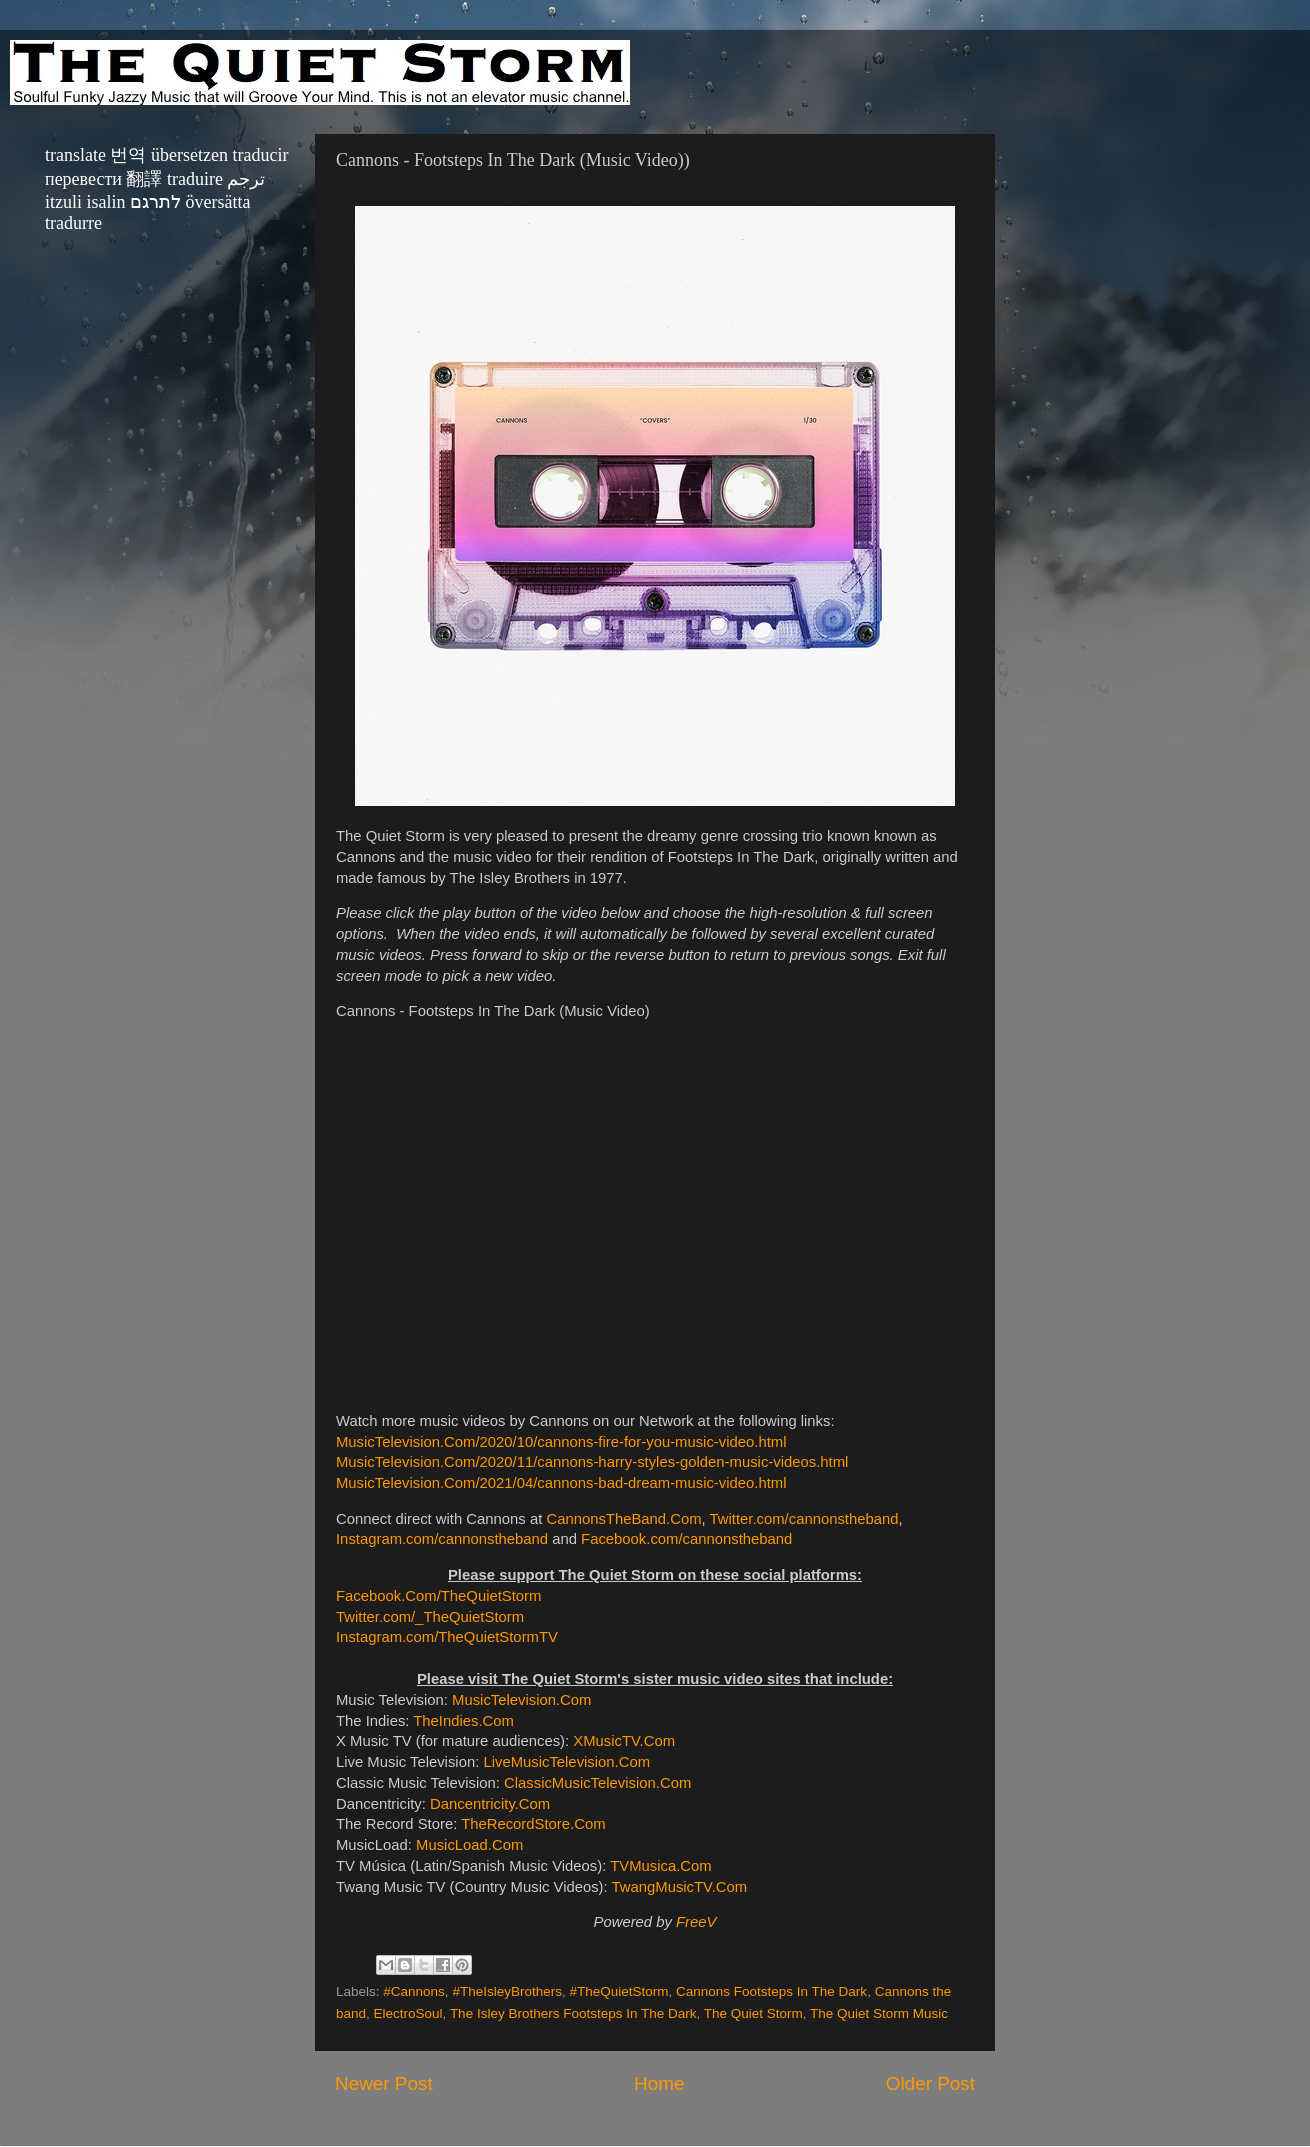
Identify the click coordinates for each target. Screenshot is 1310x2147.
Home (659, 2083)
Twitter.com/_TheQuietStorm (430, 1617)
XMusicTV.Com (624, 1741)
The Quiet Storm (753, 2013)
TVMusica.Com (660, 1866)
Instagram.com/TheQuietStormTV (447, 1637)
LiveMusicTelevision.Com (566, 1762)
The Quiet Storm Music (879, 2013)
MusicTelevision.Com (521, 1700)
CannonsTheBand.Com (623, 1519)
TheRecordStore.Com (533, 1824)
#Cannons (414, 1991)
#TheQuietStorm (618, 1991)
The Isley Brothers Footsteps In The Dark (573, 2013)
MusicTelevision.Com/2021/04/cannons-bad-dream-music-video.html (561, 1483)
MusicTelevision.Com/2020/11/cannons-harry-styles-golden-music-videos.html (592, 1462)
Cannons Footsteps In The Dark (771, 1991)
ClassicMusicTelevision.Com (597, 1783)
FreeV (696, 1922)
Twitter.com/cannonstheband (804, 1519)
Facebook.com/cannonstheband (686, 1539)
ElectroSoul (408, 2013)
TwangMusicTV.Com (680, 1887)
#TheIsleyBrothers (507, 1991)
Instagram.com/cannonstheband (442, 1539)
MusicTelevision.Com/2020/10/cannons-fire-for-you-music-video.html (561, 1442)
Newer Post (384, 2083)
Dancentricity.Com (490, 1804)
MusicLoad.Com (469, 1845)
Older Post (930, 2083)
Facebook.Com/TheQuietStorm (438, 1596)
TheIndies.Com (463, 1721)
